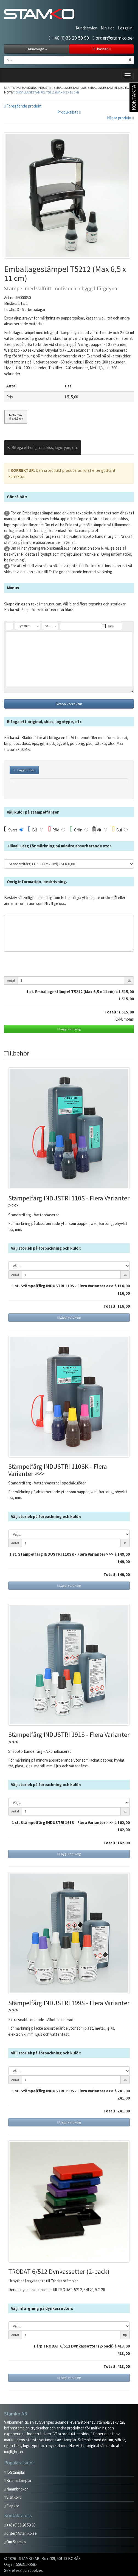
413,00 (123, 2346)
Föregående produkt (23, 106)
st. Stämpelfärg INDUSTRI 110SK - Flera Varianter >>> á (64, 1554)
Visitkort (12, 2497)
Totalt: (111, 1012)
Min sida (107, 28)
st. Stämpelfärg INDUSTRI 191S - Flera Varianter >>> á (66, 1822)
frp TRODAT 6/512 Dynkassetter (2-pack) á (76, 2346)
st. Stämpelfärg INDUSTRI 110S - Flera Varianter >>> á (66, 1285)
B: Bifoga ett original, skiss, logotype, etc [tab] (42, 447)
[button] (9, 626)
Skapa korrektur (69, 703)
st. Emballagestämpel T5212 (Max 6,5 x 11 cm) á (81, 991)
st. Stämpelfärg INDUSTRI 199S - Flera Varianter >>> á (66, 2090)
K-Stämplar (14, 2472)
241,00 (123, 2090)
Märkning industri (36, 88)
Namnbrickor (16, 2489)
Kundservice (86, 28)
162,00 (123, 1822)
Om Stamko (15, 2541)
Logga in (125, 28)
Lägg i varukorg (68, 1029)
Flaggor (11, 2505)
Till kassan (101, 48)
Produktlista (69, 112)
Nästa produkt (120, 117)
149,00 (123, 1554)
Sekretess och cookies (23, 2570)
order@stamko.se (112, 38)
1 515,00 (126, 998)
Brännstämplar (18, 2480)
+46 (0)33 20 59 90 (69, 38)
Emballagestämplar (70, 88)
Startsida (12, 88)
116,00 (123, 1285)
